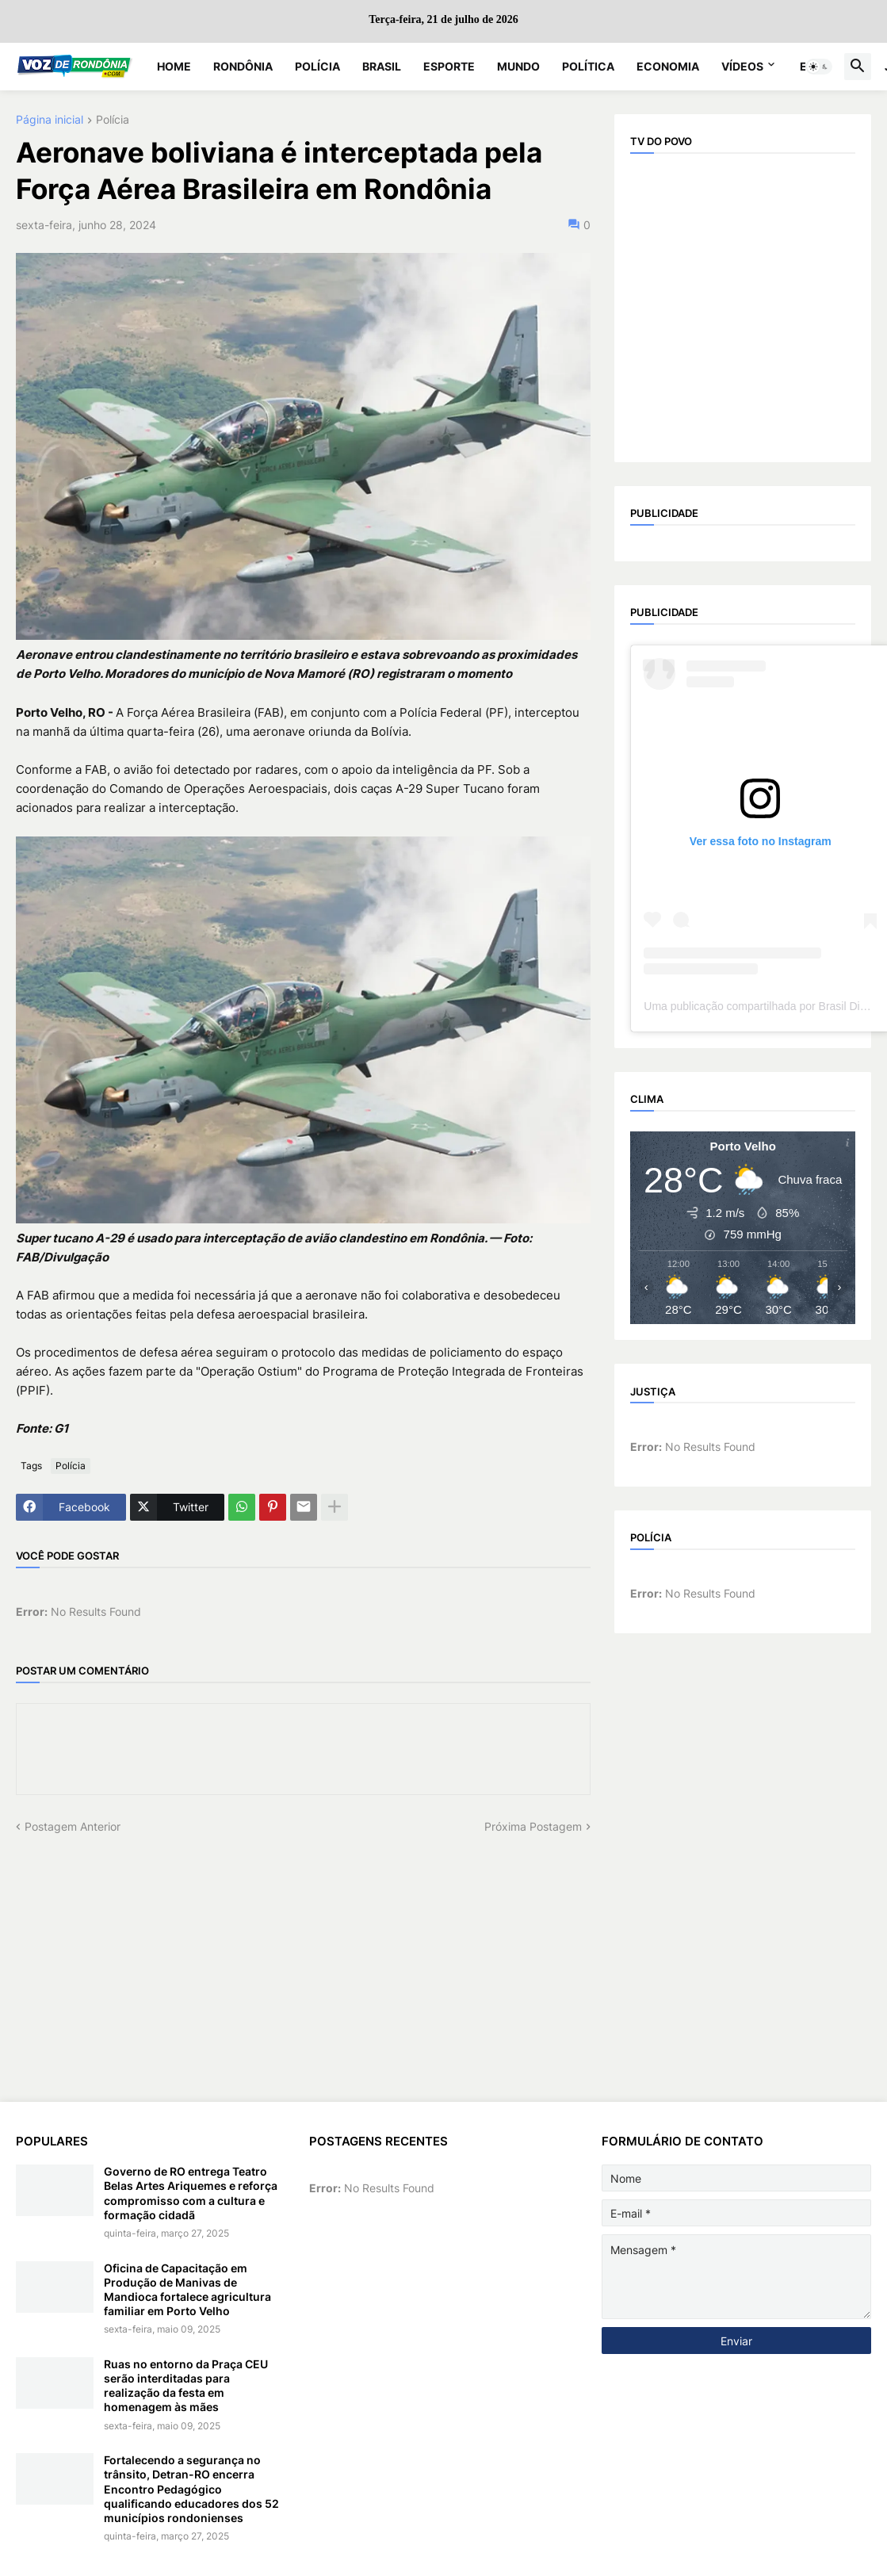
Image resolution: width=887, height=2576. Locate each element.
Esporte (449, 66)
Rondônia (243, 66)
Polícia (317, 66)
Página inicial (49, 120)
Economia (668, 66)
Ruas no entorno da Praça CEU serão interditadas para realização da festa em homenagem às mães (186, 2385)
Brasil (381, 66)
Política (588, 66)
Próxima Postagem (533, 1826)
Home (174, 66)
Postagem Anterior (72, 1826)
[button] (818, 67)
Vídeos (742, 66)
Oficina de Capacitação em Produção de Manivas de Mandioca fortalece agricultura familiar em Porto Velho (187, 2289)
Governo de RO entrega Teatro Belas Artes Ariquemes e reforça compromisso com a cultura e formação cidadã (190, 2193)
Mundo (518, 66)
